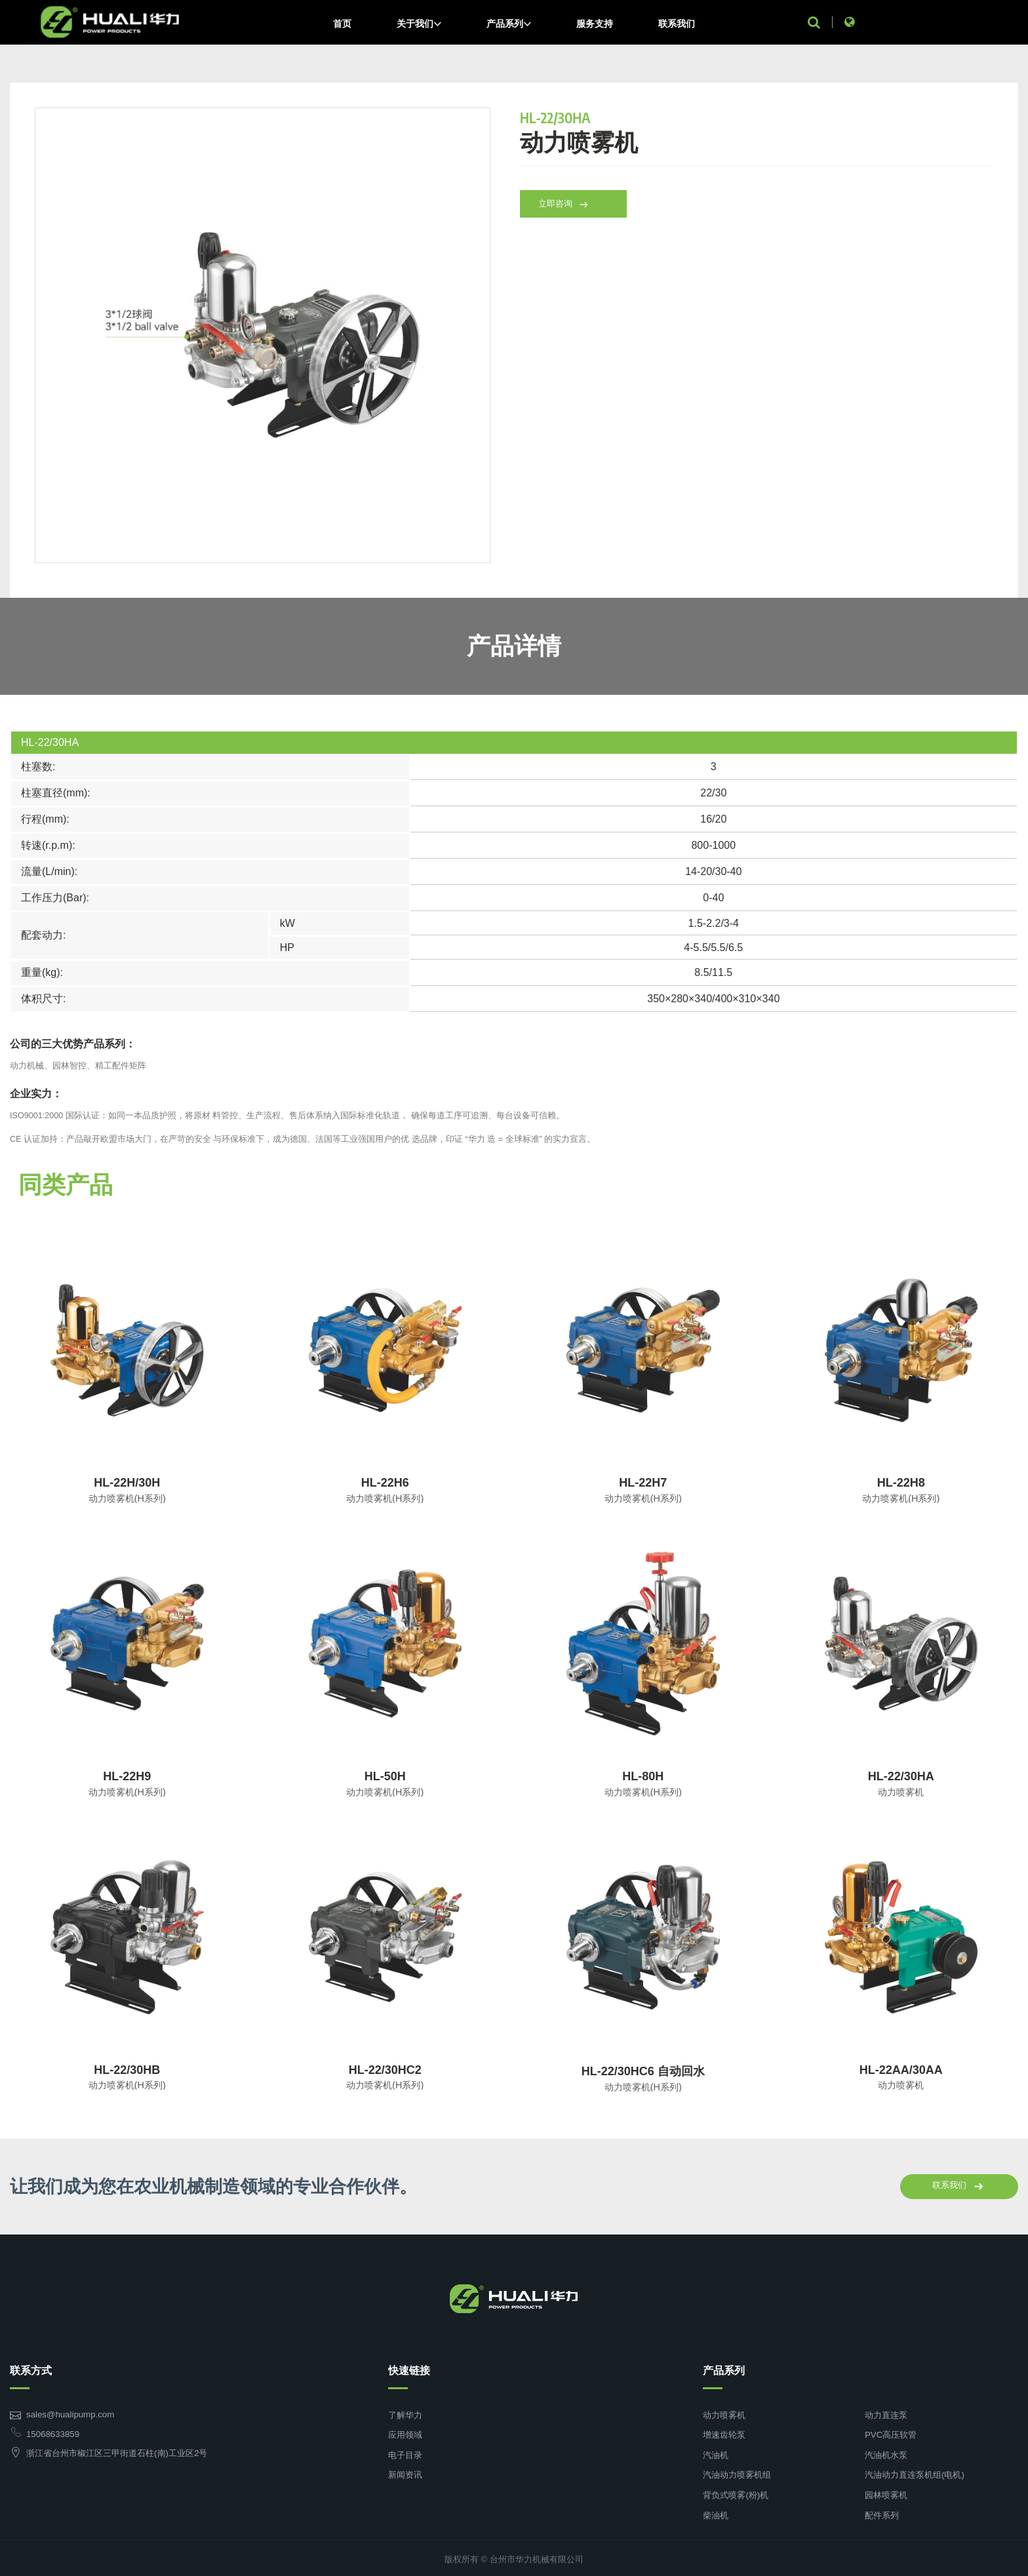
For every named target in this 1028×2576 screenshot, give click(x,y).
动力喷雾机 (724, 2414)
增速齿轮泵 (724, 2433)
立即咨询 (570, 214)
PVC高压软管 (890, 2433)
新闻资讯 (405, 2472)
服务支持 (594, 23)
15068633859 (51, 2433)
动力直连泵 (886, 2414)
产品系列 (508, 23)
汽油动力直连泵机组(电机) (914, 2472)
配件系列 (882, 2511)
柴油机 (715, 2511)
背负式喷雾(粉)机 (735, 2492)
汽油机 (715, 2453)
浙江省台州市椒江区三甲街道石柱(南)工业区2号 (116, 2452)
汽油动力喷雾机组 (737, 2472)
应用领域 (405, 2433)
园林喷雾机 (886, 2492)
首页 (342, 23)
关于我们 (419, 23)
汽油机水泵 (886, 2453)
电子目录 (405, 2453)
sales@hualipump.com (68, 2414)
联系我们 (676, 23)
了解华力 (405, 2414)
